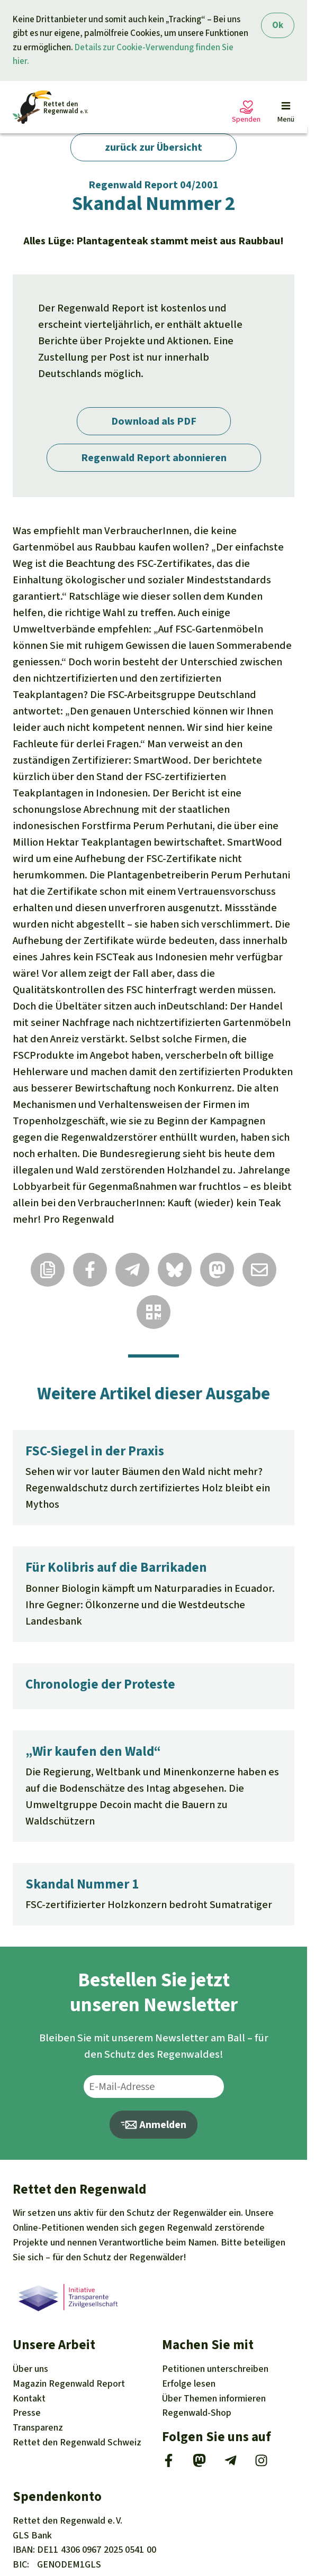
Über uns (30, 2368)
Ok (277, 25)
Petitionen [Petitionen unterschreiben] (215, 2368)
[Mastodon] (199, 2464)
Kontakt (29, 2398)
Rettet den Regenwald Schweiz (77, 2442)
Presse (27, 2412)
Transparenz (38, 2427)
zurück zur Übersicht (153, 147)
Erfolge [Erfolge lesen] (188, 2383)
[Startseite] (50, 107)
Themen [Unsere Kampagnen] (214, 2398)
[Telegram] (230, 2464)
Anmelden (153, 2124)
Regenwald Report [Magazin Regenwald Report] (69, 2383)
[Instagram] (261, 2464)
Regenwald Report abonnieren (154, 458)
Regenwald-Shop (196, 2412)
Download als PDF (153, 421)
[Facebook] (168, 2464)
